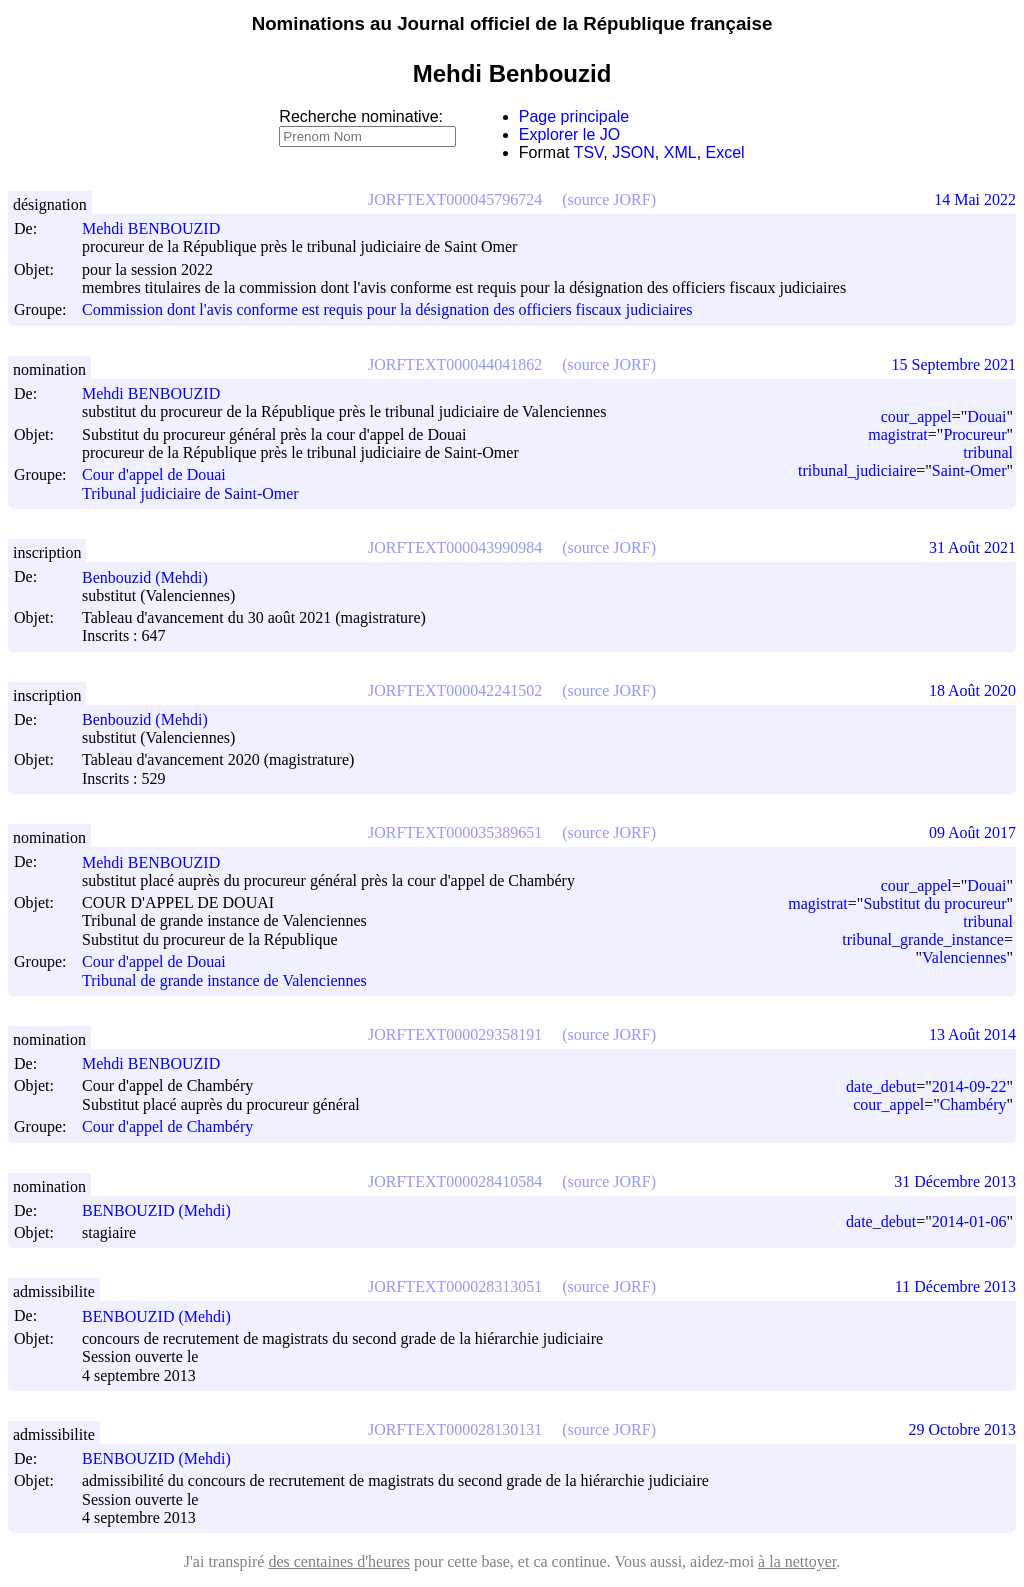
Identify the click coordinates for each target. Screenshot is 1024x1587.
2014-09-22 (969, 1086)
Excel (725, 152)
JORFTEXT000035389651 (455, 832)
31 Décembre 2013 (955, 1181)
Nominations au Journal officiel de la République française (512, 23)
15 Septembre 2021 (954, 364)
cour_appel (916, 416)
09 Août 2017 (972, 832)
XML (680, 152)
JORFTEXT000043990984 (455, 547)
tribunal (988, 452)
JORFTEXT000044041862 (455, 364)
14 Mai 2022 (975, 199)
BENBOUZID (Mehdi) (165, 1210)
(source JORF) (609, 199)
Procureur (974, 434)
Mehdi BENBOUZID (160, 228)
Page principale (574, 116)
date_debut (881, 1086)
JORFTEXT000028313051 (455, 1286)
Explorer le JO (569, 134)
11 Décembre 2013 (955, 1286)
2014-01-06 (969, 1221)
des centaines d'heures (339, 1561)
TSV (589, 152)
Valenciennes (964, 957)
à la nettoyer (797, 1561)
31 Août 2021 (972, 547)
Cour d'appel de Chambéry (167, 1127)
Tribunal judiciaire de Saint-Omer (190, 493)
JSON (633, 152)
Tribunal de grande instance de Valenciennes (224, 980)
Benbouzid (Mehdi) (154, 577)
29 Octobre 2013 (962, 1429)
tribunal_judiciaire (857, 470)
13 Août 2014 (972, 1034)
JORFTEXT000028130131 (455, 1429)
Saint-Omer (969, 470)
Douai (986, 416)
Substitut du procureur (934, 903)
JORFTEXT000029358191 (455, 1034)
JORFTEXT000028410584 (455, 1181)
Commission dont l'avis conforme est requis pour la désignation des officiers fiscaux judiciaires (387, 310)
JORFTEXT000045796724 (455, 199)
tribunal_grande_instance (923, 939)
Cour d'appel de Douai (154, 475)
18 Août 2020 (972, 690)
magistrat (898, 434)
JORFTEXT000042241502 (455, 690)
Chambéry (973, 1104)
